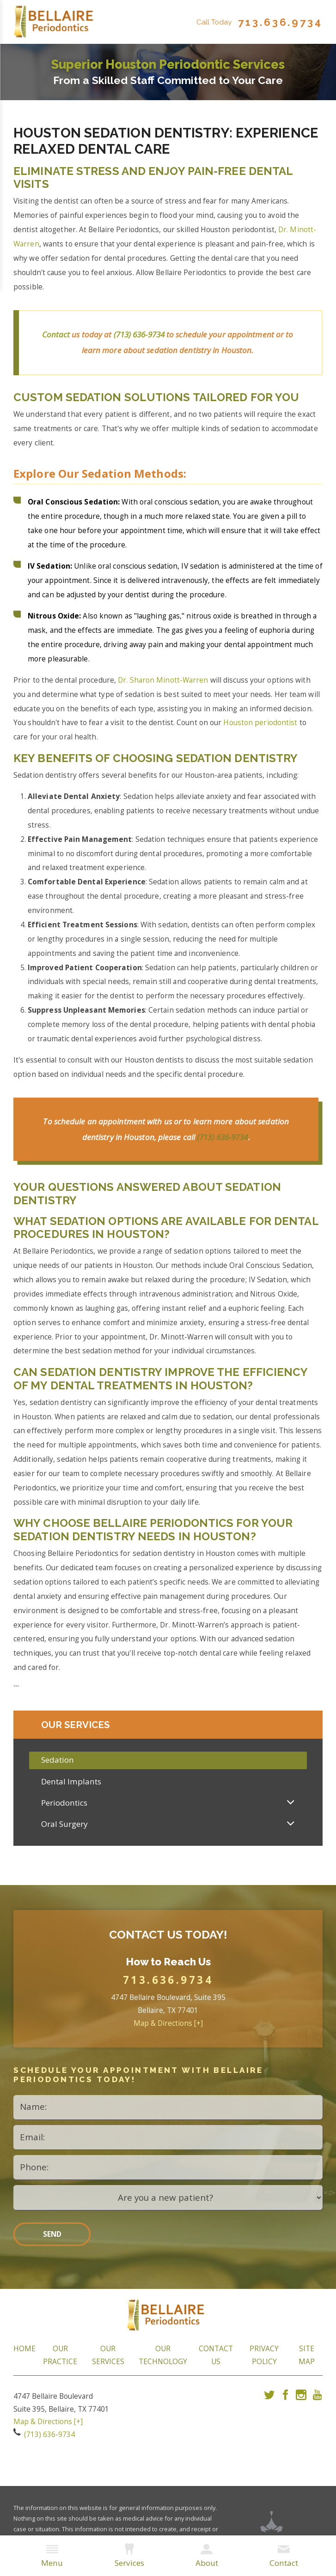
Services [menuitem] (129, 2556)
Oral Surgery (64, 1827)
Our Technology (163, 2358)
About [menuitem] (206, 2556)
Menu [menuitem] (52, 2556)
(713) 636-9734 (139, 334)
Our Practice (60, 2358)
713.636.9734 (280, 22)
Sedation (57, 1763)
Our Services (108, 2358)
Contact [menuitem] (283, 2556)
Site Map (307, 2358)
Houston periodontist (260, 722)
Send (52, 2237)
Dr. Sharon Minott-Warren (163, 680)
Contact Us (216, 2358)
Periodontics (64, 1806)
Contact (57, 334)
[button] (291, 1806)
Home (24, 2352)
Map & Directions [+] (168, 2026)
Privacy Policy (264, 2358)
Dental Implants (71, 1784)
